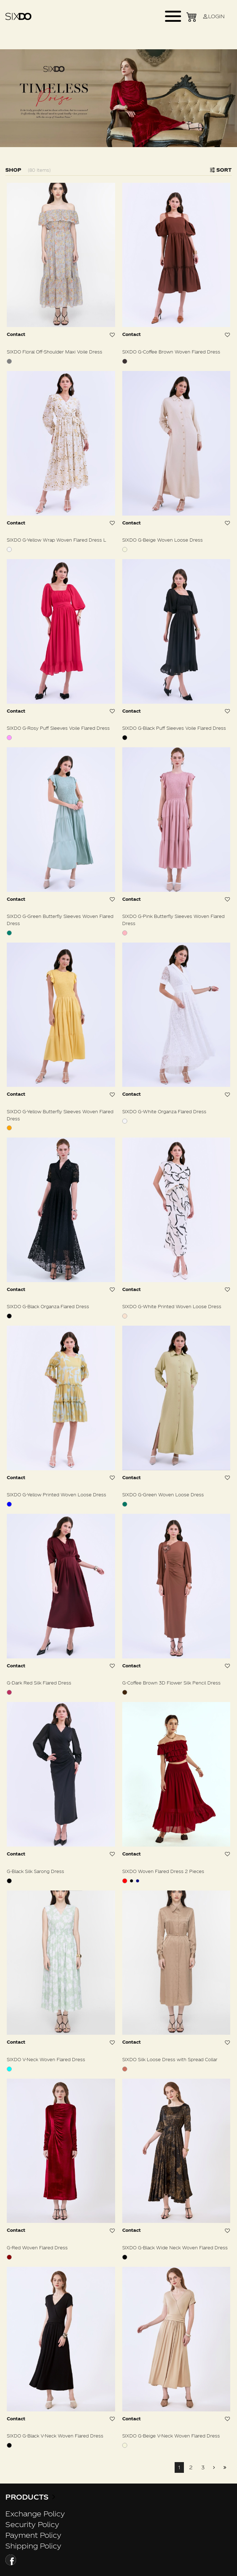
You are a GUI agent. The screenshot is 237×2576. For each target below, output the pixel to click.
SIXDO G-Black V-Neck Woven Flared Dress (55, 2435)
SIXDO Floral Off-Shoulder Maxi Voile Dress (54, 351)
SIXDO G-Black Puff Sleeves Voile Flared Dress (174, 727)
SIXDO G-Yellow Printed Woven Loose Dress (56, 1494)
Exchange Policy (35, 2513)
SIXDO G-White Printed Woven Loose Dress (171, 1306)
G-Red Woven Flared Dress (37, 2247)
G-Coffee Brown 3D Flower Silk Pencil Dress (171, 1682)
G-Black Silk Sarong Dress (35, 1871)
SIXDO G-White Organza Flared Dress (164, 1111)
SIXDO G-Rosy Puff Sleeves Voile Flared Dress (58, 727)
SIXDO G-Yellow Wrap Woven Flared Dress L (56, 539)
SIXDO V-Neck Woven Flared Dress (46, 2059)
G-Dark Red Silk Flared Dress (39, 1682)
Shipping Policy (33, 2545)
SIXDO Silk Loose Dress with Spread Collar (169, 2059)
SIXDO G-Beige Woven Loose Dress (162, 539)
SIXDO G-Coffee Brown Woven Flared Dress (171, 351)
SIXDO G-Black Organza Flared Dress (48, 1306)
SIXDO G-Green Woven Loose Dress (163, 1494)
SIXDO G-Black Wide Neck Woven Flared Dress (175, 2247)
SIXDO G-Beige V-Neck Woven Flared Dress (171, 2435)
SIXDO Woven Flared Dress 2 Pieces (163, 1871)
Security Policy (32, 2524)
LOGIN (213, 16)
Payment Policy (33, 2535)
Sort (221, 170)
